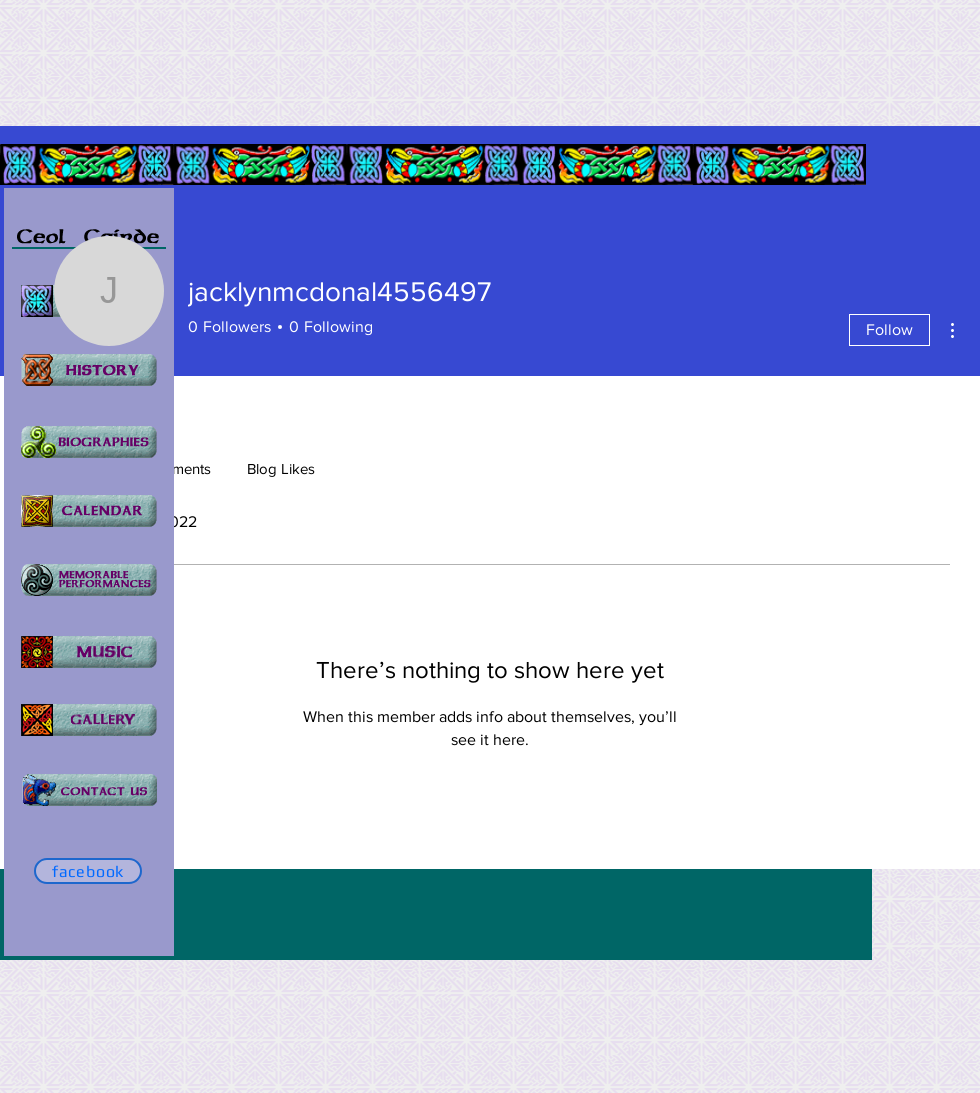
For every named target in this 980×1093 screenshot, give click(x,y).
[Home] (89, 442)
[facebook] (88, 871)
